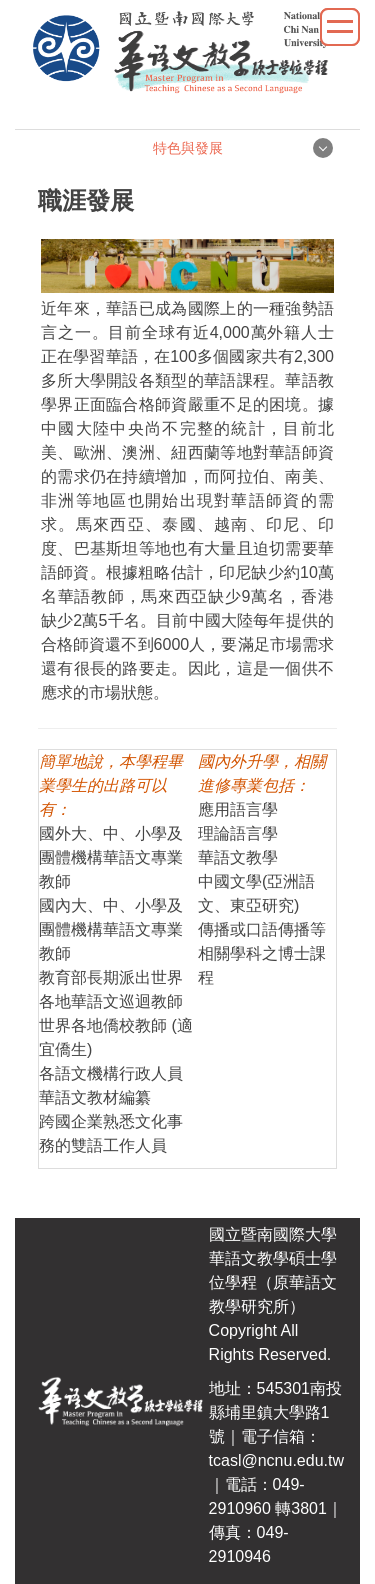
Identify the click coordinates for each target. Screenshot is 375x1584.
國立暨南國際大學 (273, 1234)
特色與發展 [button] (188, 148)
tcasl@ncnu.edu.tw (276, 1460)
